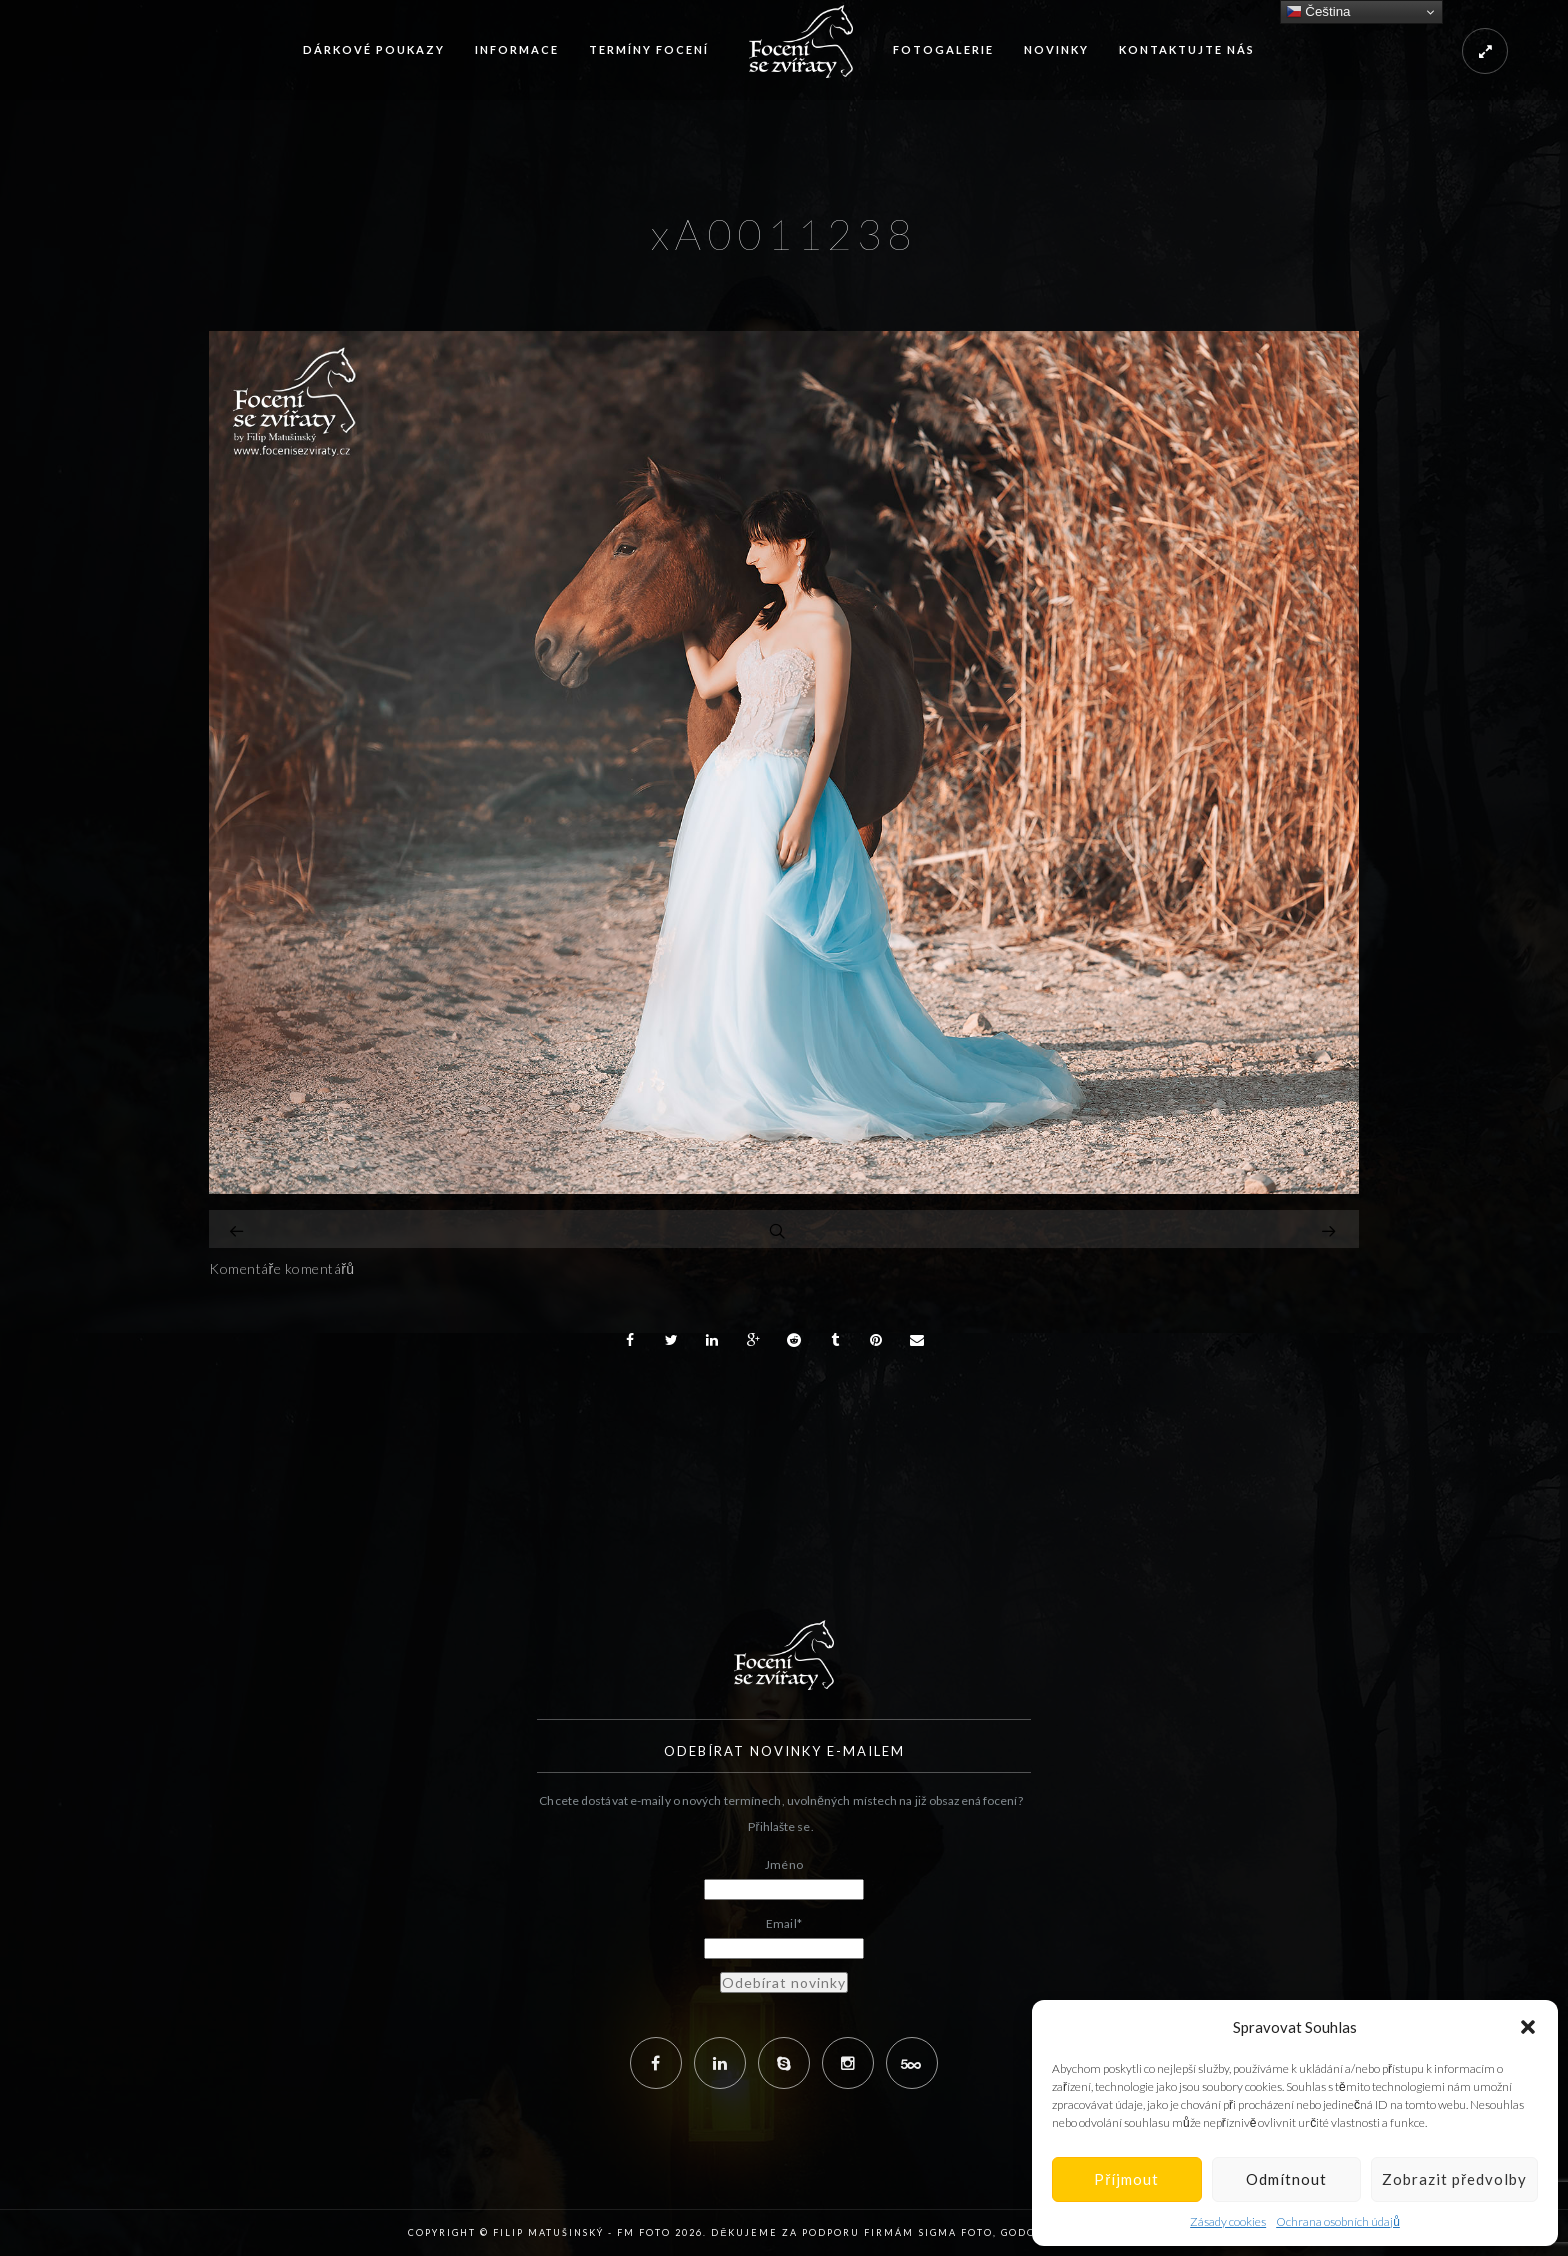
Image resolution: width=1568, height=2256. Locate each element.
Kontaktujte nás (1187, 49)
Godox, (1024, 2232)
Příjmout (1126, 2179)
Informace (517, 49)
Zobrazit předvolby (1454, 2179)
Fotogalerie (943, 49)
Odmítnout (1286, 2179)
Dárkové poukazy (374, 49)
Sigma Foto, (960, 2232)
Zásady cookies (1228, 2221)
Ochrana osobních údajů (1338, 2221)
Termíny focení (649, 49)
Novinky (1056, 49)
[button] (1528, 2027)
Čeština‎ (1318, 12)
